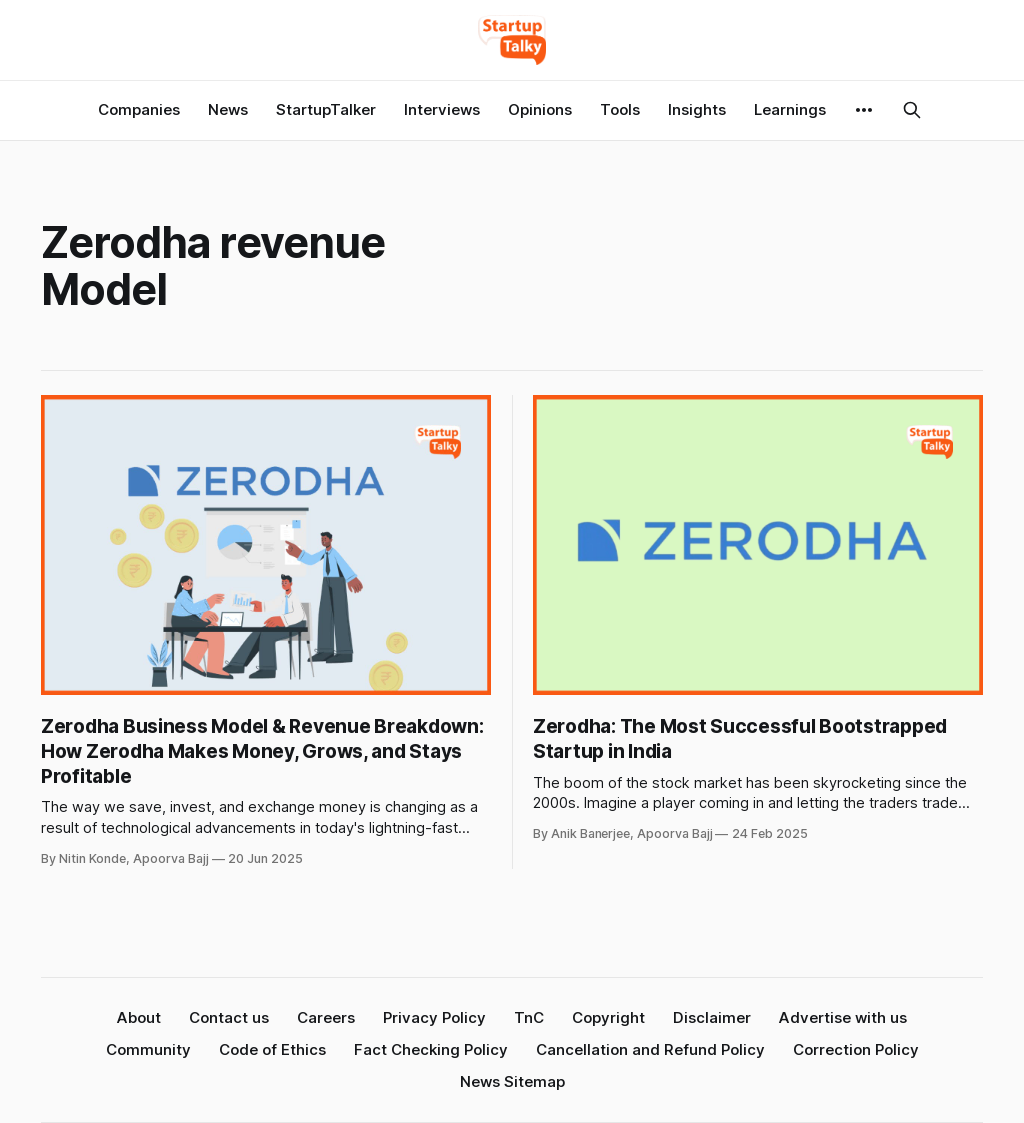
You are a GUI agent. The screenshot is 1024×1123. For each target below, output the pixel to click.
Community (148, 1049)
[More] (864, 110)
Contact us (229, 1017)
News (228, 109)
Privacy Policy (434, 1017)
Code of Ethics (272, 1049)
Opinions (540, 109)
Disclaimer (712, 1017)
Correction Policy (856, 1049)
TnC (529, 1017)
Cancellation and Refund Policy (650, 1049)
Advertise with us (843, 1017)
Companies (139, 109)
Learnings (790, 109)
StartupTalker (326, 109)
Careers (326, 1017)
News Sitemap (512, 1081)
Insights (697, 109)
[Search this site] (912, 110)
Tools (620, 109)
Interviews (442, 109)
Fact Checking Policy (431, 1049)
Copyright (608, 1017)
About (139, 1017)
